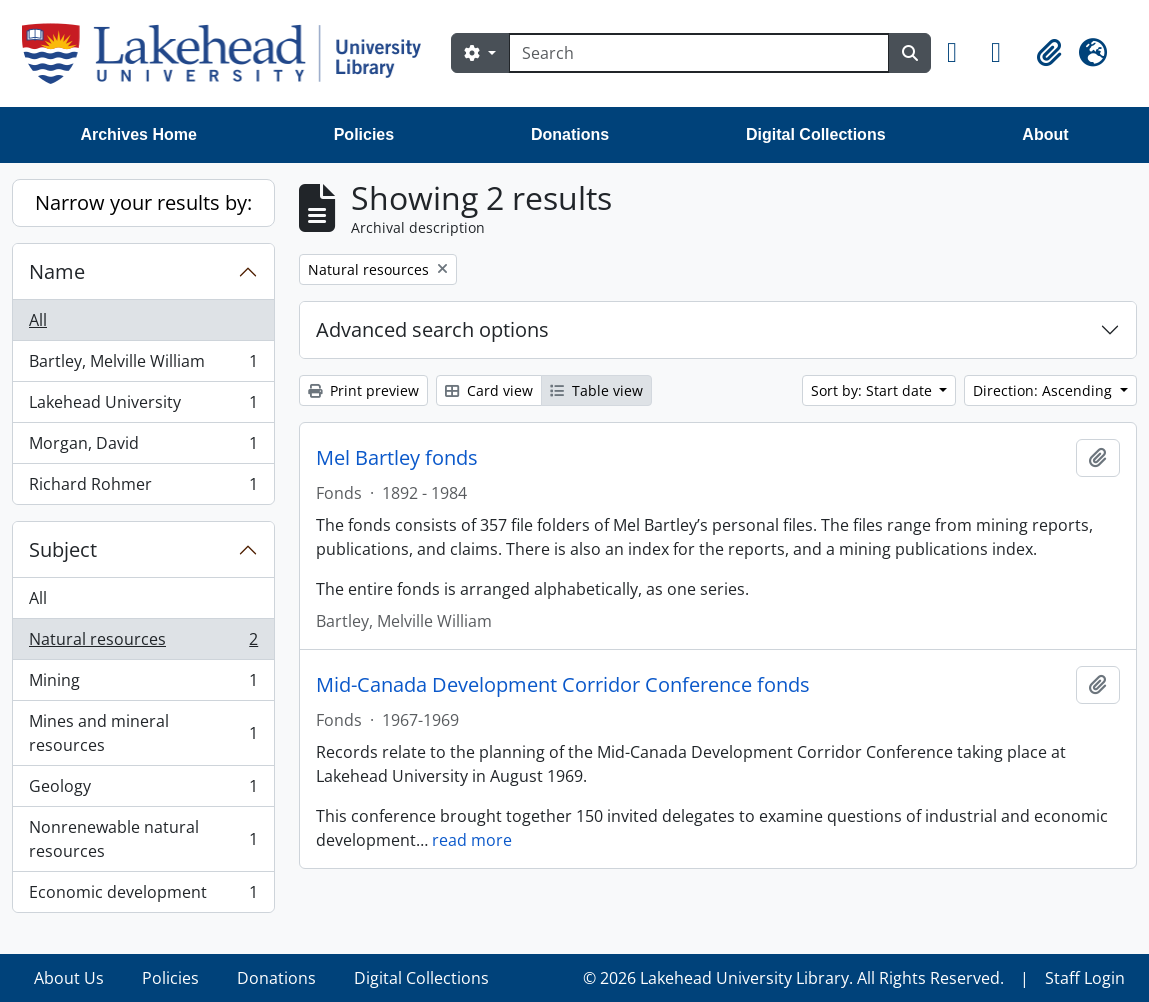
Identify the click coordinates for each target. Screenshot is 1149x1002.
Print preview (363, 390)
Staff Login (1085, 978)
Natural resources (143, 643)
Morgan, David (143, 447)
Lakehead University (143, 406)
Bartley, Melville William (143, 365)
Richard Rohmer (143, 488)
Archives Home (138, 134)
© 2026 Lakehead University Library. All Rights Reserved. (793, 978)
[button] (961, 53)
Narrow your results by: (143, 202)
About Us (69, 978)
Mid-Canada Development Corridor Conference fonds (563, 685)
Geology (143, 790)
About (1045, 134)
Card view (489, 390)
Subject (63, 549)
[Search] (699, 53)
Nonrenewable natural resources (143, 839)
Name (57, 271)
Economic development (143, 896)
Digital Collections (816, 134)
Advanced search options (432, 329)
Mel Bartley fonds (397, 458)
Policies (364, 134)
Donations (570, 134)
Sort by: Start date (873, 390)
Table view (596, 390)
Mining (143, 684)
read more (472, 840)
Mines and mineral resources (143, 733)
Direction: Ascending (1044, 390)
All (38, 320)
